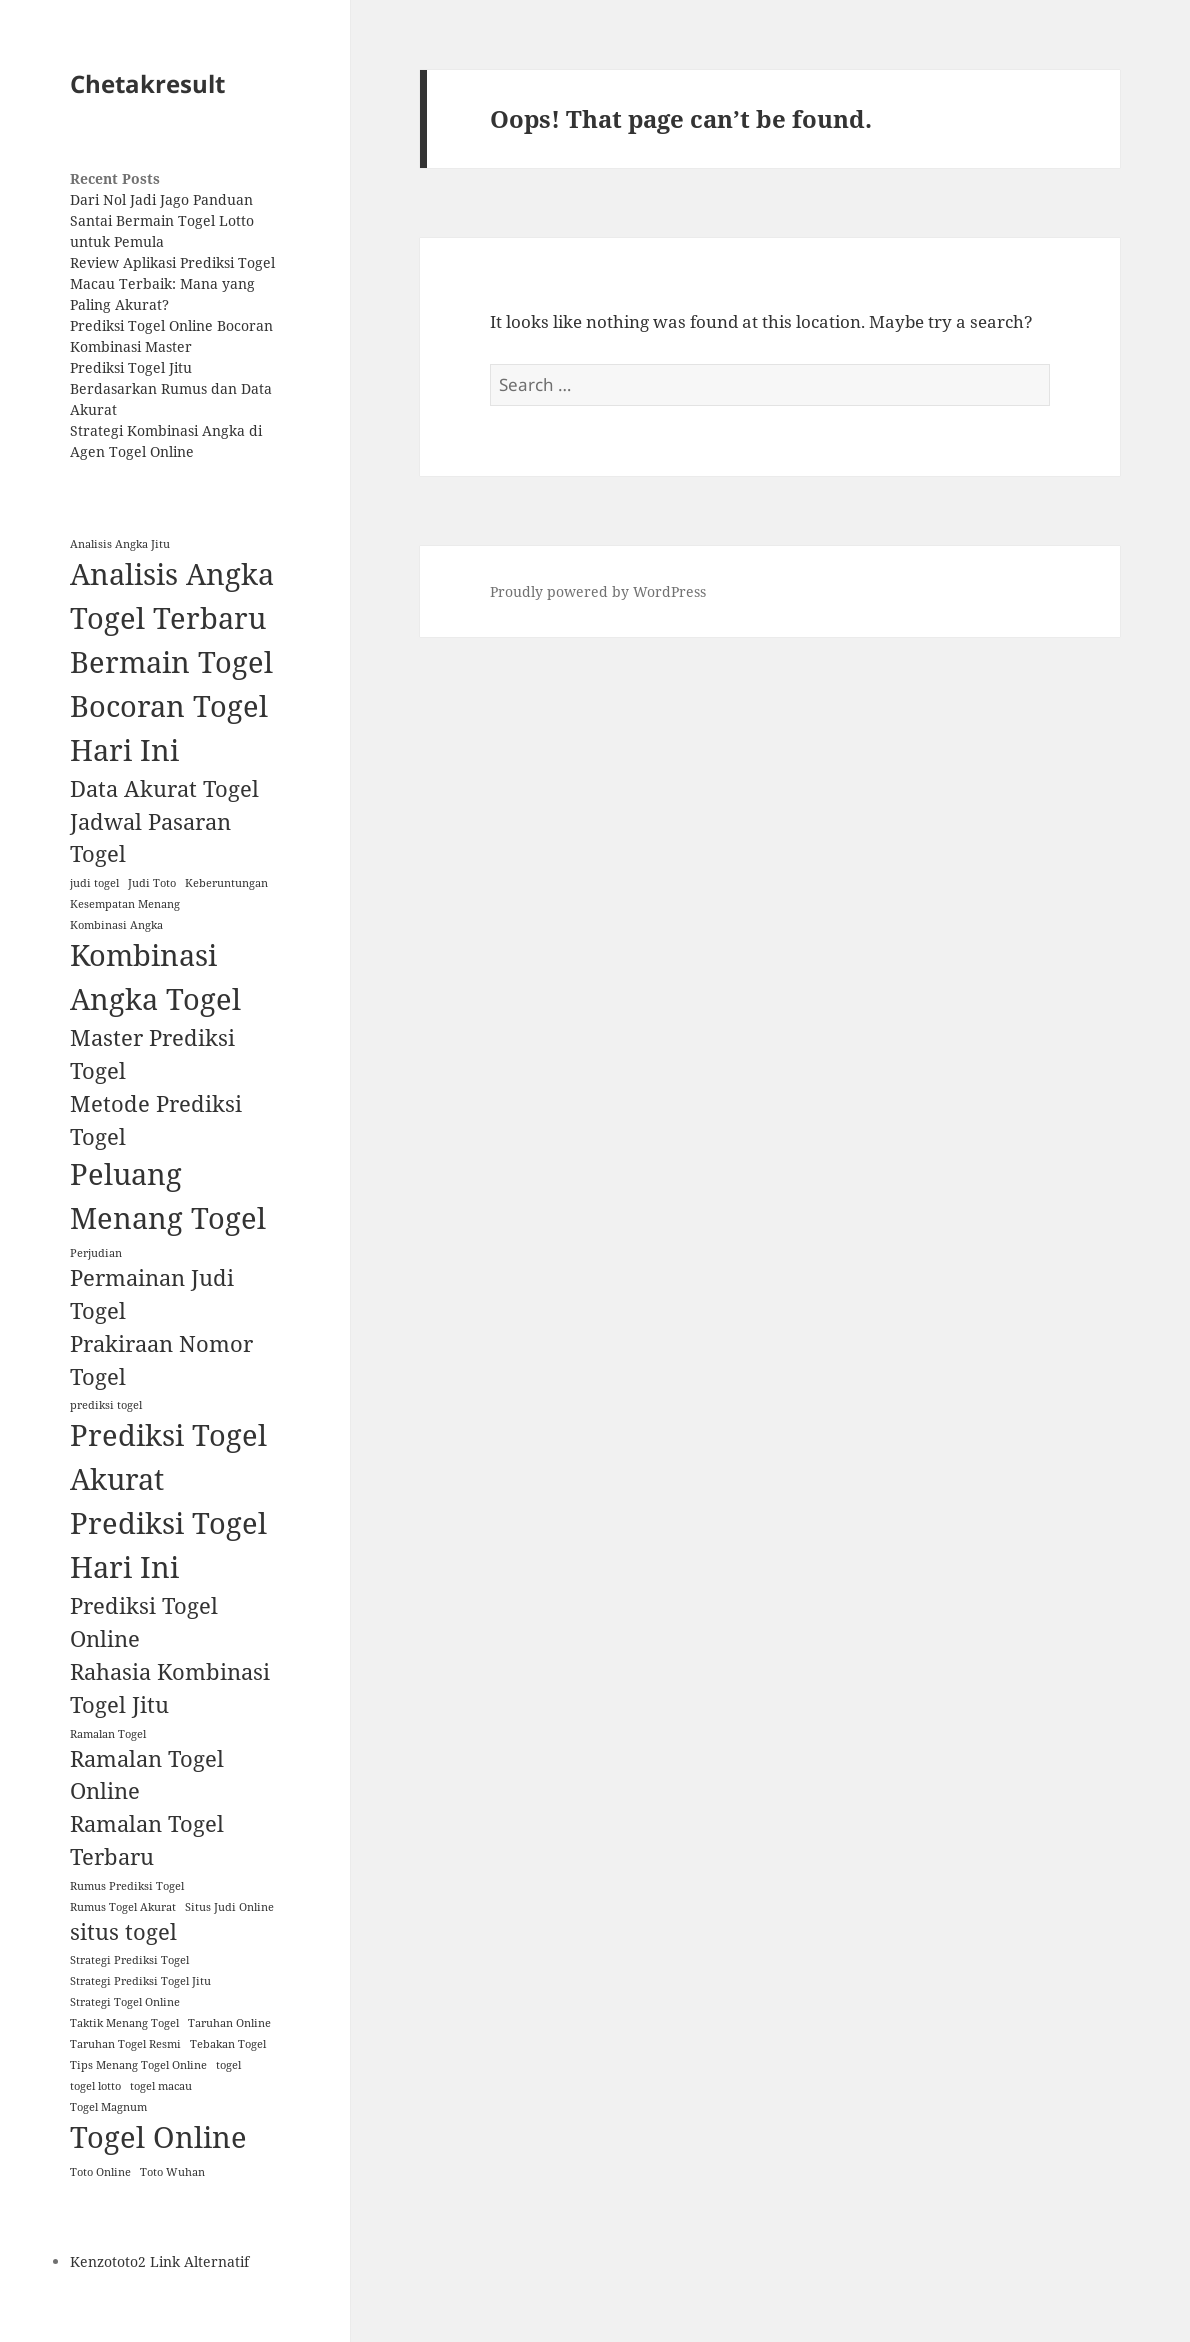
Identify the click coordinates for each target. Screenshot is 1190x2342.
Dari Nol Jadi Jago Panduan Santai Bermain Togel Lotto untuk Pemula (162, 220)
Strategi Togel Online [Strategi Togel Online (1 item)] (125, 2002)
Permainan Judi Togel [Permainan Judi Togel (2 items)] (152, 1294)
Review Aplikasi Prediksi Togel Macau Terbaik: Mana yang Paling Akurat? (172, 283)
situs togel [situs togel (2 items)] (123, 1931)
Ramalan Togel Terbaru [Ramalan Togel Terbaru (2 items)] (147, 1840)
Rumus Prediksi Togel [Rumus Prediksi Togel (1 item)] (127, 1886)
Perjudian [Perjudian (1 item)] (96, 1253)
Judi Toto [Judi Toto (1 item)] (152, 883)
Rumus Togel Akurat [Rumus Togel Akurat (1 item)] (123, 1907)
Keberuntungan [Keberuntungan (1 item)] (226, 883)
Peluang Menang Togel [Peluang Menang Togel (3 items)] (168, 1196)
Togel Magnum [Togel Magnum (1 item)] (108, 2107)
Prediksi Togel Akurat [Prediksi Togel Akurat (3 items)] (168, 1457)
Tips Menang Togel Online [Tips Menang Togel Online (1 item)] (138, 2065)
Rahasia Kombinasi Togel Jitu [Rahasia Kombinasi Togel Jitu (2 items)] (170, 1688)
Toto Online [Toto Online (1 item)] (100, 2172)
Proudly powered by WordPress (598, 591)
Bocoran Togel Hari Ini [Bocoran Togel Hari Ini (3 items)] (169, 728)
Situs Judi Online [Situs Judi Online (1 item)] (229, 1907)
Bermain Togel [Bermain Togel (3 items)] (171, 662)
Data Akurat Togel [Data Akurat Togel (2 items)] (164, 788)
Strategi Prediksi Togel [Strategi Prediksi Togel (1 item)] (129, 1960)
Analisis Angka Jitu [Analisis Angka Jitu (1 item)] (120, 544)
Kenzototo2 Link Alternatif (159, 2261)
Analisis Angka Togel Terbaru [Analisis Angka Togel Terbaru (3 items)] (172, 596)
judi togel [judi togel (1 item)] (94, 883)
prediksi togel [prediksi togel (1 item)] (106, 1405)
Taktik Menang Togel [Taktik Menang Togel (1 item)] (124, 2023)
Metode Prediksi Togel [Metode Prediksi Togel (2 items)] (156, 1120)
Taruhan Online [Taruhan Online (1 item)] (229, 2023)
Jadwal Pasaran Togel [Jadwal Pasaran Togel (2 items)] (150, 838)
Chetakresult (147, 83)
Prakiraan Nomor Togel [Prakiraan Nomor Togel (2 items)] (161, 1360)
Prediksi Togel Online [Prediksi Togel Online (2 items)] (144, 1622)
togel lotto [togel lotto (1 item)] (95, 2086)
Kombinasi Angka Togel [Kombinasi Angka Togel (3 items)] (155, 977)
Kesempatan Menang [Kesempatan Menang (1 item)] (125, 904)
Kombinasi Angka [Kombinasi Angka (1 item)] (116, 925)
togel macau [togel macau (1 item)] (161, 2086)
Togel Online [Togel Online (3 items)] (158, 2137)
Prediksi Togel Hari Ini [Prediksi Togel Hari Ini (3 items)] (168, 1545)
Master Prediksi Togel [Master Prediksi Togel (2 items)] (152, 1054)
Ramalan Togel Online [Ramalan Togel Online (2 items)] (147, 1775)
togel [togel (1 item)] (228, 2065)
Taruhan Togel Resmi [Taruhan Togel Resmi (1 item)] (125, 2044)
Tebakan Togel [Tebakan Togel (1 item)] (228, 2044)
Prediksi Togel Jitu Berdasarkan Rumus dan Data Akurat (171, 388)
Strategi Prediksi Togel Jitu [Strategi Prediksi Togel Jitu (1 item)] (140, 1981)
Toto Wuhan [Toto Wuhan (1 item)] (172, 2172)
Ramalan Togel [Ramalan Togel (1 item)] (108, 1734)
